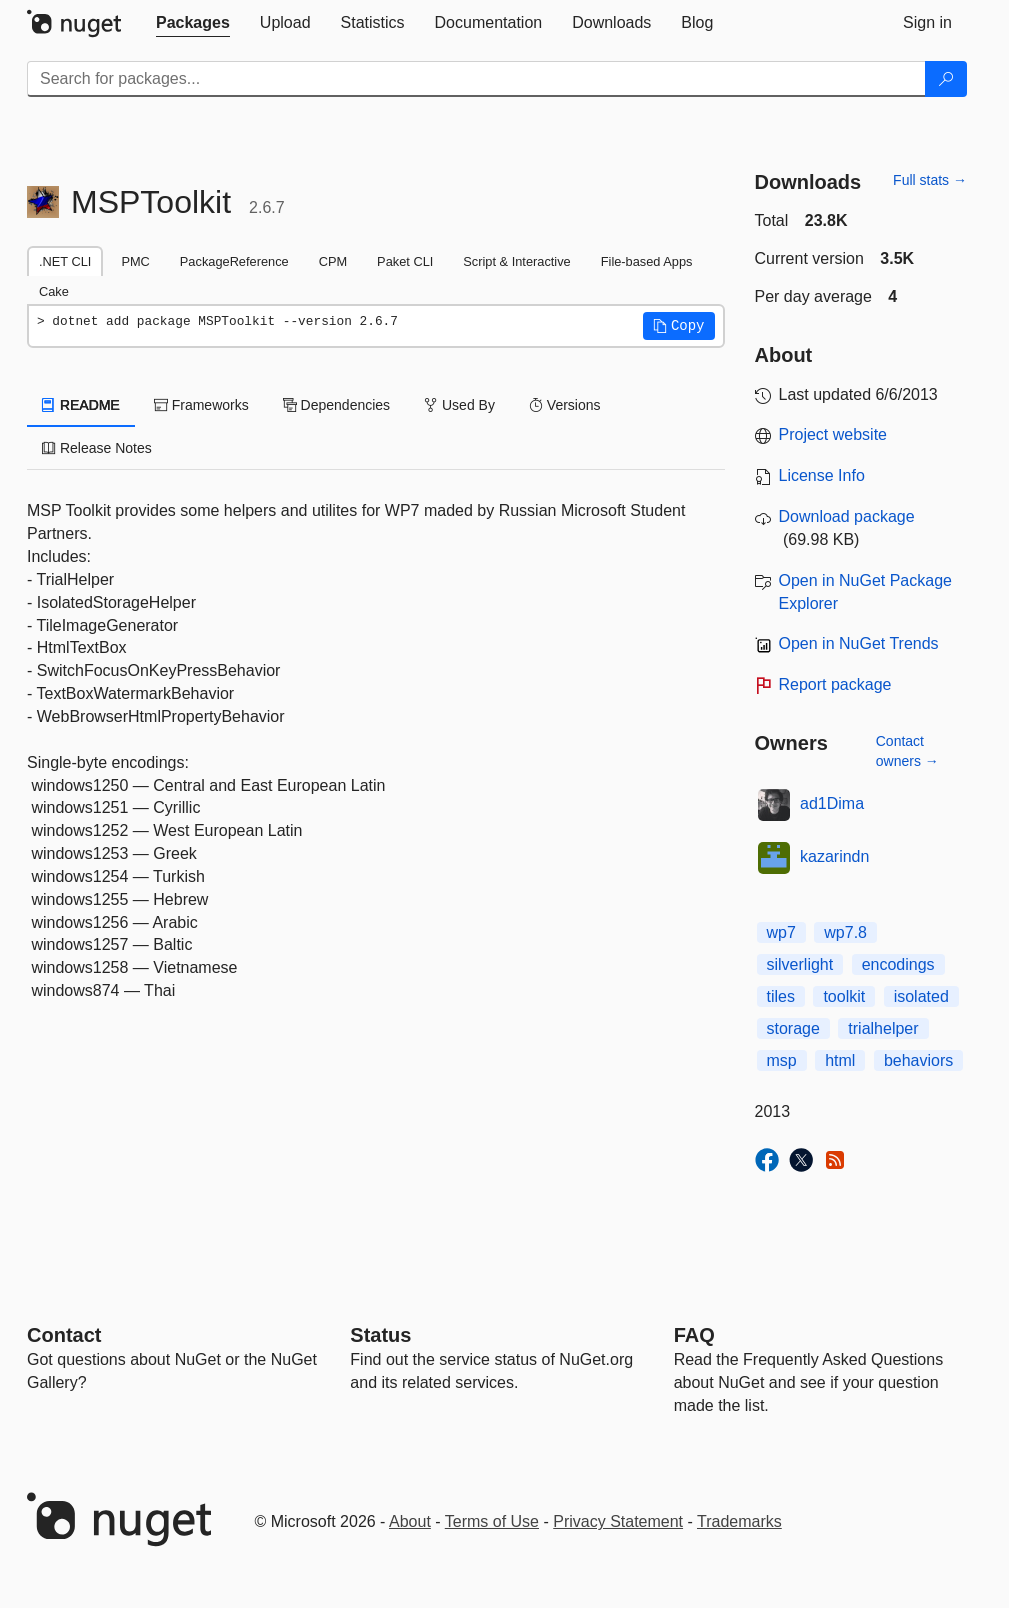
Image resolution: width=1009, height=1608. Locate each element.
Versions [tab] (565, 405)
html (840, 1060)
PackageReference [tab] (234, 261)
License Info (822, 475)
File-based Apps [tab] (647, 261)
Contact (64, 1335)
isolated (921, 996)
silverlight (800, 964)
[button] (679, 326)
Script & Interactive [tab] (516, 261)
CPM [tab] (333, 261)
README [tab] (81, 405)
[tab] (193, 23)
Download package (847, 516)
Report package (835, 684)
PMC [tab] (135, 261)
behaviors (918, 1060)
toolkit (844, 996)
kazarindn (834, 856)
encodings (898, 964)
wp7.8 (845, 932)
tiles (781, 996)
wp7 (781, 932)
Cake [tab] (54, 291)
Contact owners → (907, 751)
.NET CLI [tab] (65, 261)
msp (782, 1060)
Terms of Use (492, 1521)
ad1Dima (832, 803)
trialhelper (883, 1028)
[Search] (946, 79)
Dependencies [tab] (336, 405)
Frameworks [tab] (201, 405)
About (410, 1521)
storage (793, 1028)
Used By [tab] (459, 405)
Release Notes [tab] (97, 448)
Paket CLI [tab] (405, 261)
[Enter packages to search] (476, 79)
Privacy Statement (618, 1521)
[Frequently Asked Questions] (694, 1335)
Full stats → (930, 180)
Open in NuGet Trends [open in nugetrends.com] (859, 643)
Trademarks (739, 1521)
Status (380, 1335)
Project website (833, 434)
